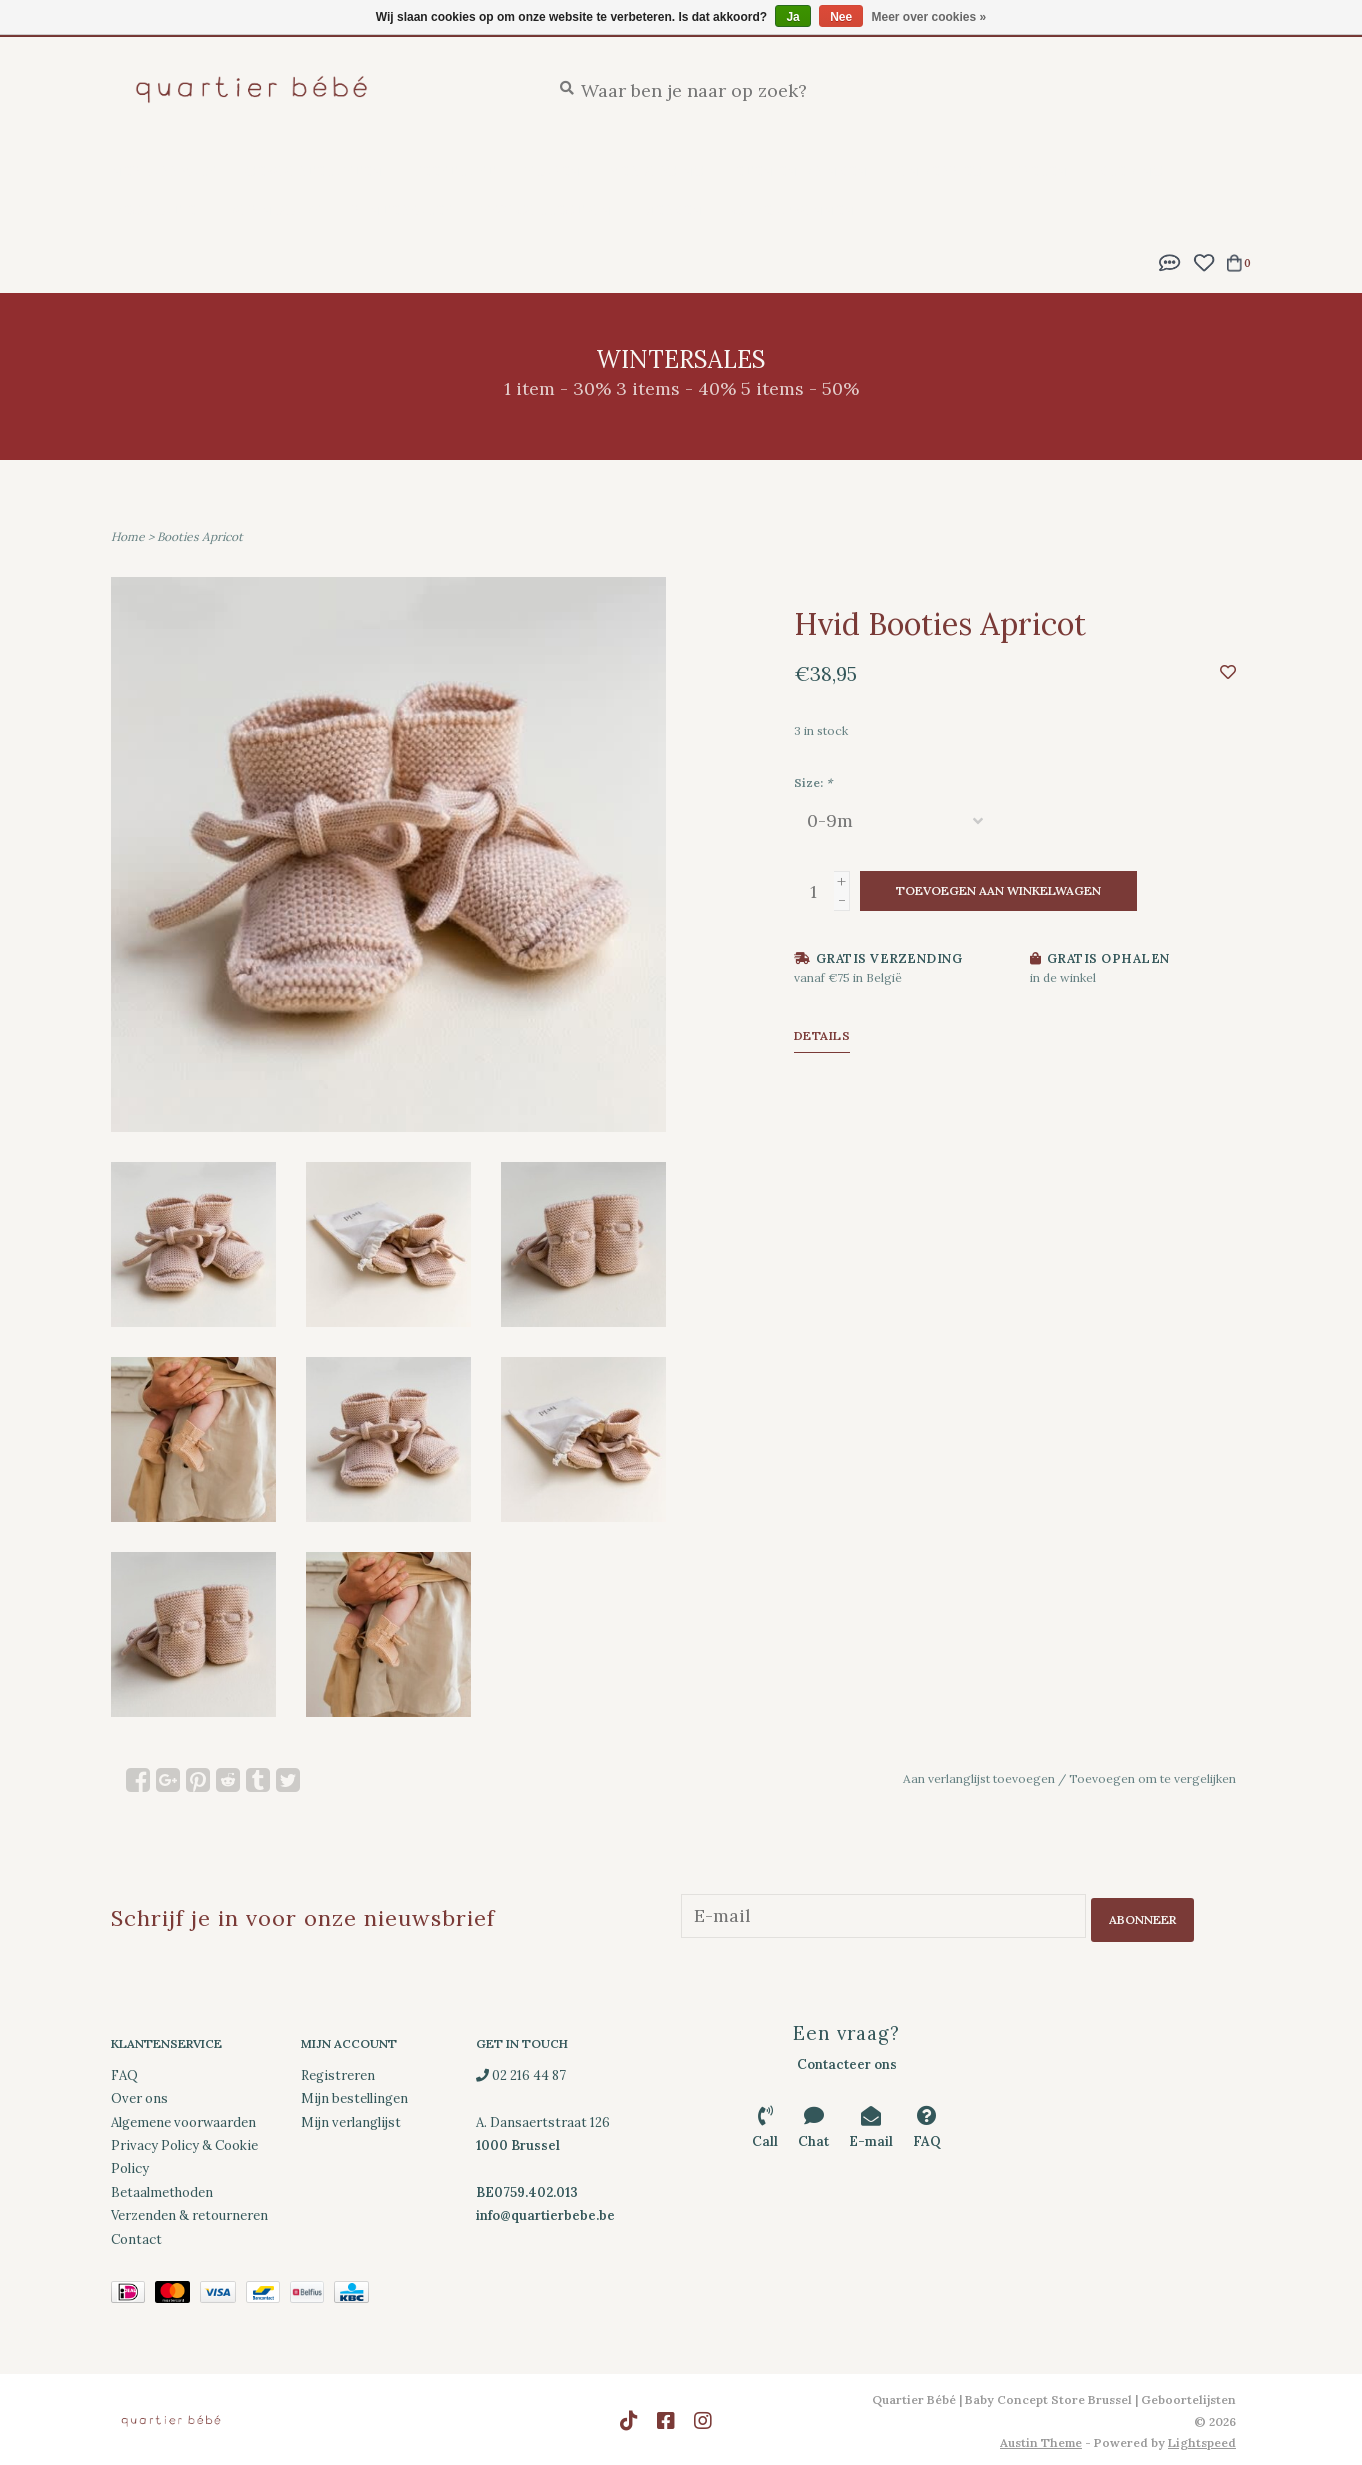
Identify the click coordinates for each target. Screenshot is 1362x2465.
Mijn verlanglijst (351, 2118)
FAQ (124, 2071)
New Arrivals (163, 171)
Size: (813, 782)
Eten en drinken (800, 171)
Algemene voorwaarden (183, 2118)
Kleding (1130, 171)
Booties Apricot (200, 536)
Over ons (139, 2095)
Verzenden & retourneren (189, 2212)
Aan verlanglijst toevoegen (979, 1778)
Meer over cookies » (929, 17)
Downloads (272, 210)
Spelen (1039, 171)
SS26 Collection (546, 210)
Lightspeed (1202, 2439)
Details (822, 1035)
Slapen (552, 171)
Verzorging (657, 171)
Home (128, 536)
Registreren (338, 2071)
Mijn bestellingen (354, 2095)
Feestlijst (453, 171)
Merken (671, 210)
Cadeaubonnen (793, 210)
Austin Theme (1041, 2439)
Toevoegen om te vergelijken (1152, 1778)
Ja (792, 17)
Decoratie (153, 210)
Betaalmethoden (162, 2188)
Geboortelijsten (313, 171)
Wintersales (400, 210)
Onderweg (939, 171)
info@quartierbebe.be (545, 2212)
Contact (136, 2235)
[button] (1170, 260)
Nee (841, 17)
